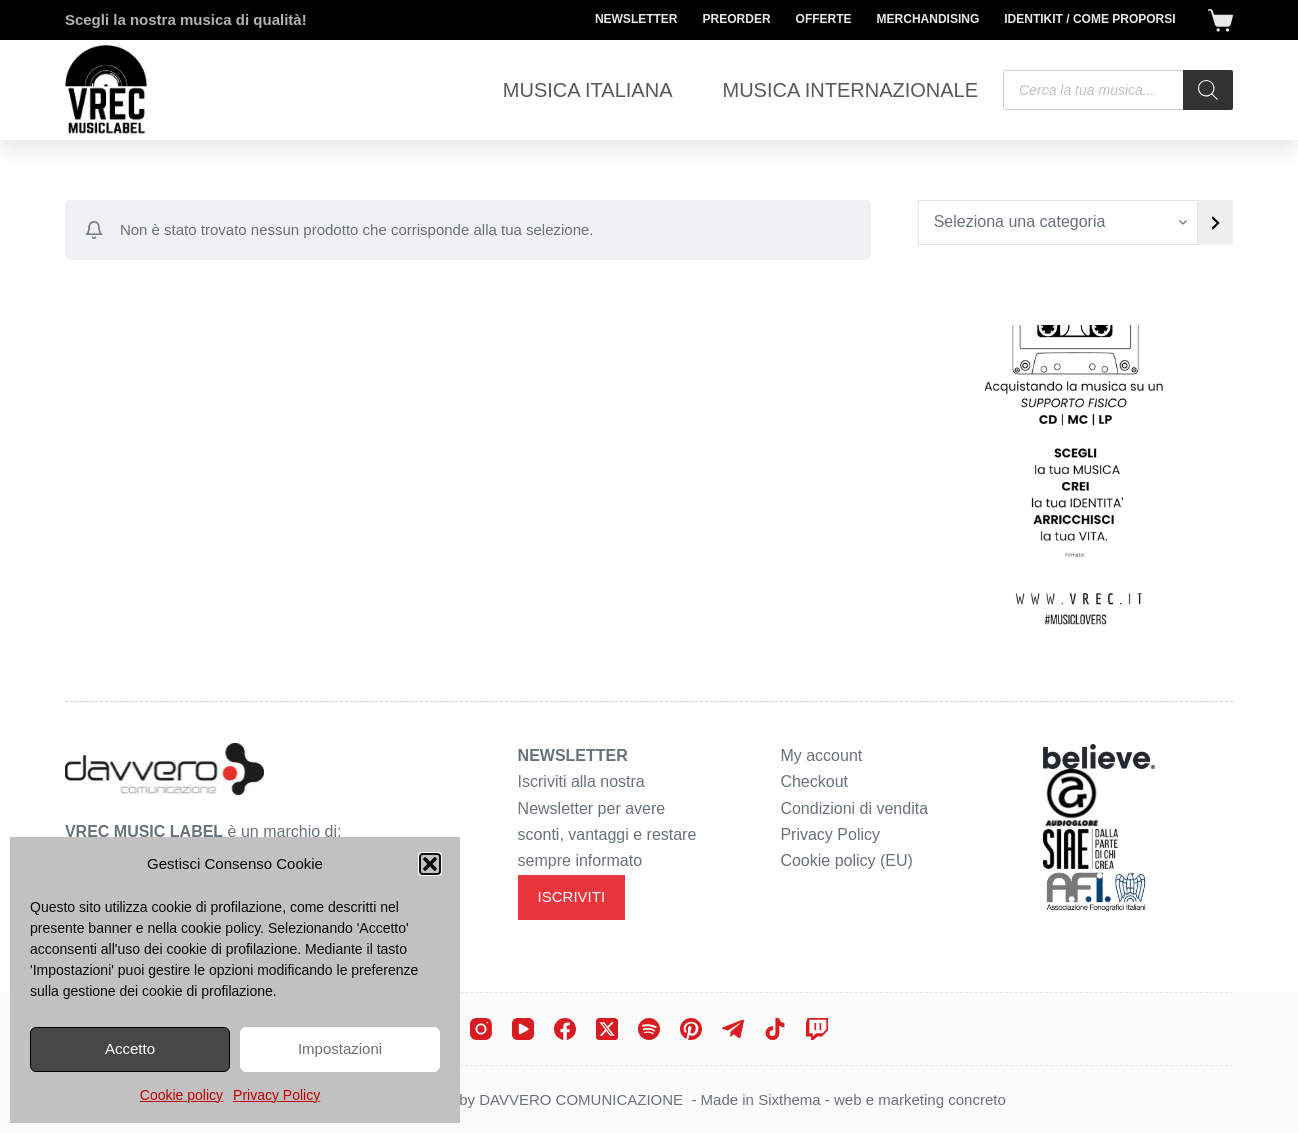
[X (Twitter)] (607, 1029)
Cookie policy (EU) (846, 860)
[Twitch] (817, 1029)
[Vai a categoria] (1215, 222)
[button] (430, 864)
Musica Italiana (588, 90)
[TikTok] (775, 1029)
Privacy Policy (276, 1095)
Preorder (737, 19)
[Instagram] (481, 1029)
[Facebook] (565, 1029)
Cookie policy (181, 1095)
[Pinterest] (691, 1029)
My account (821, 755)
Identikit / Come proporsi (1089, 19)
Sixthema (789, 1099)
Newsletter (636, 19)
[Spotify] (649, 1029)
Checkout (814, 781)
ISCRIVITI (572, 896)
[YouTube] (523, 1029)
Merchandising (928, 19)
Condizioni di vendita (854, 808)
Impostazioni (340, 1048)
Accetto (130, 1048)
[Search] (1208, 90)
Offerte (824, 19)
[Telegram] (733, 1029)
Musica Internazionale (850, 90)
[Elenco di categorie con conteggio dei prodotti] (1058, 222)
